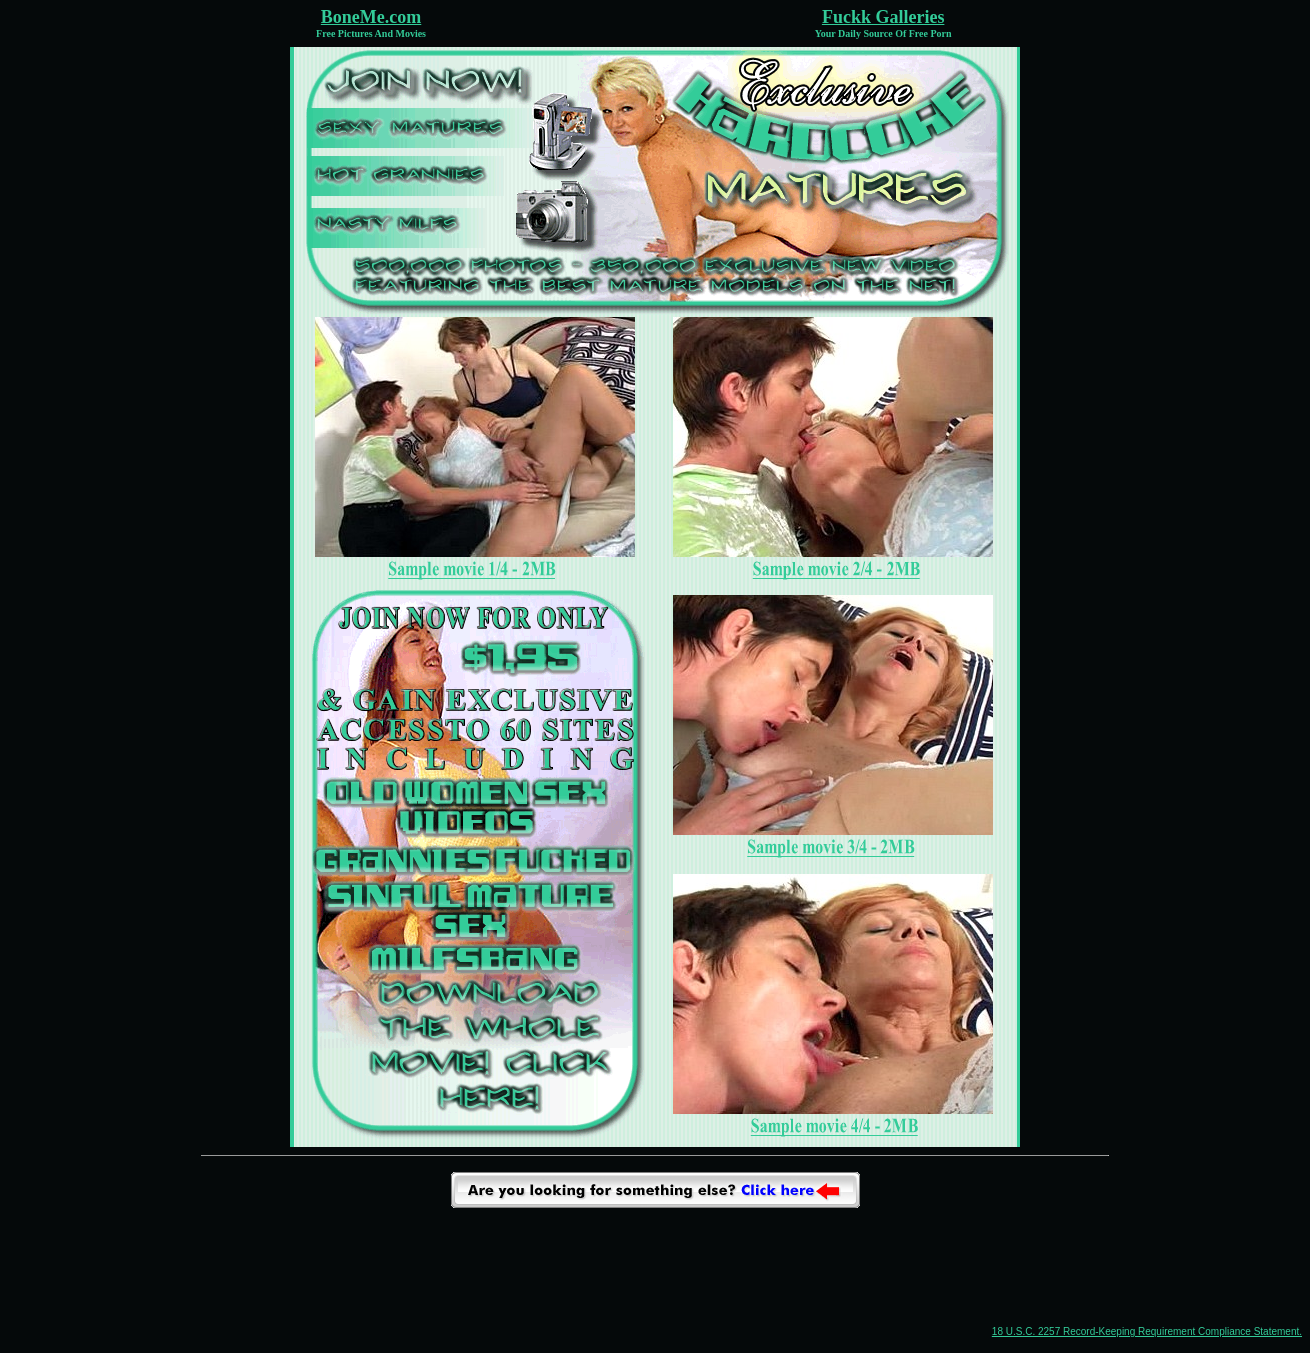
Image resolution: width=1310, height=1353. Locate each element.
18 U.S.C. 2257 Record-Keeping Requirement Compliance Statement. (1147, 1331)
